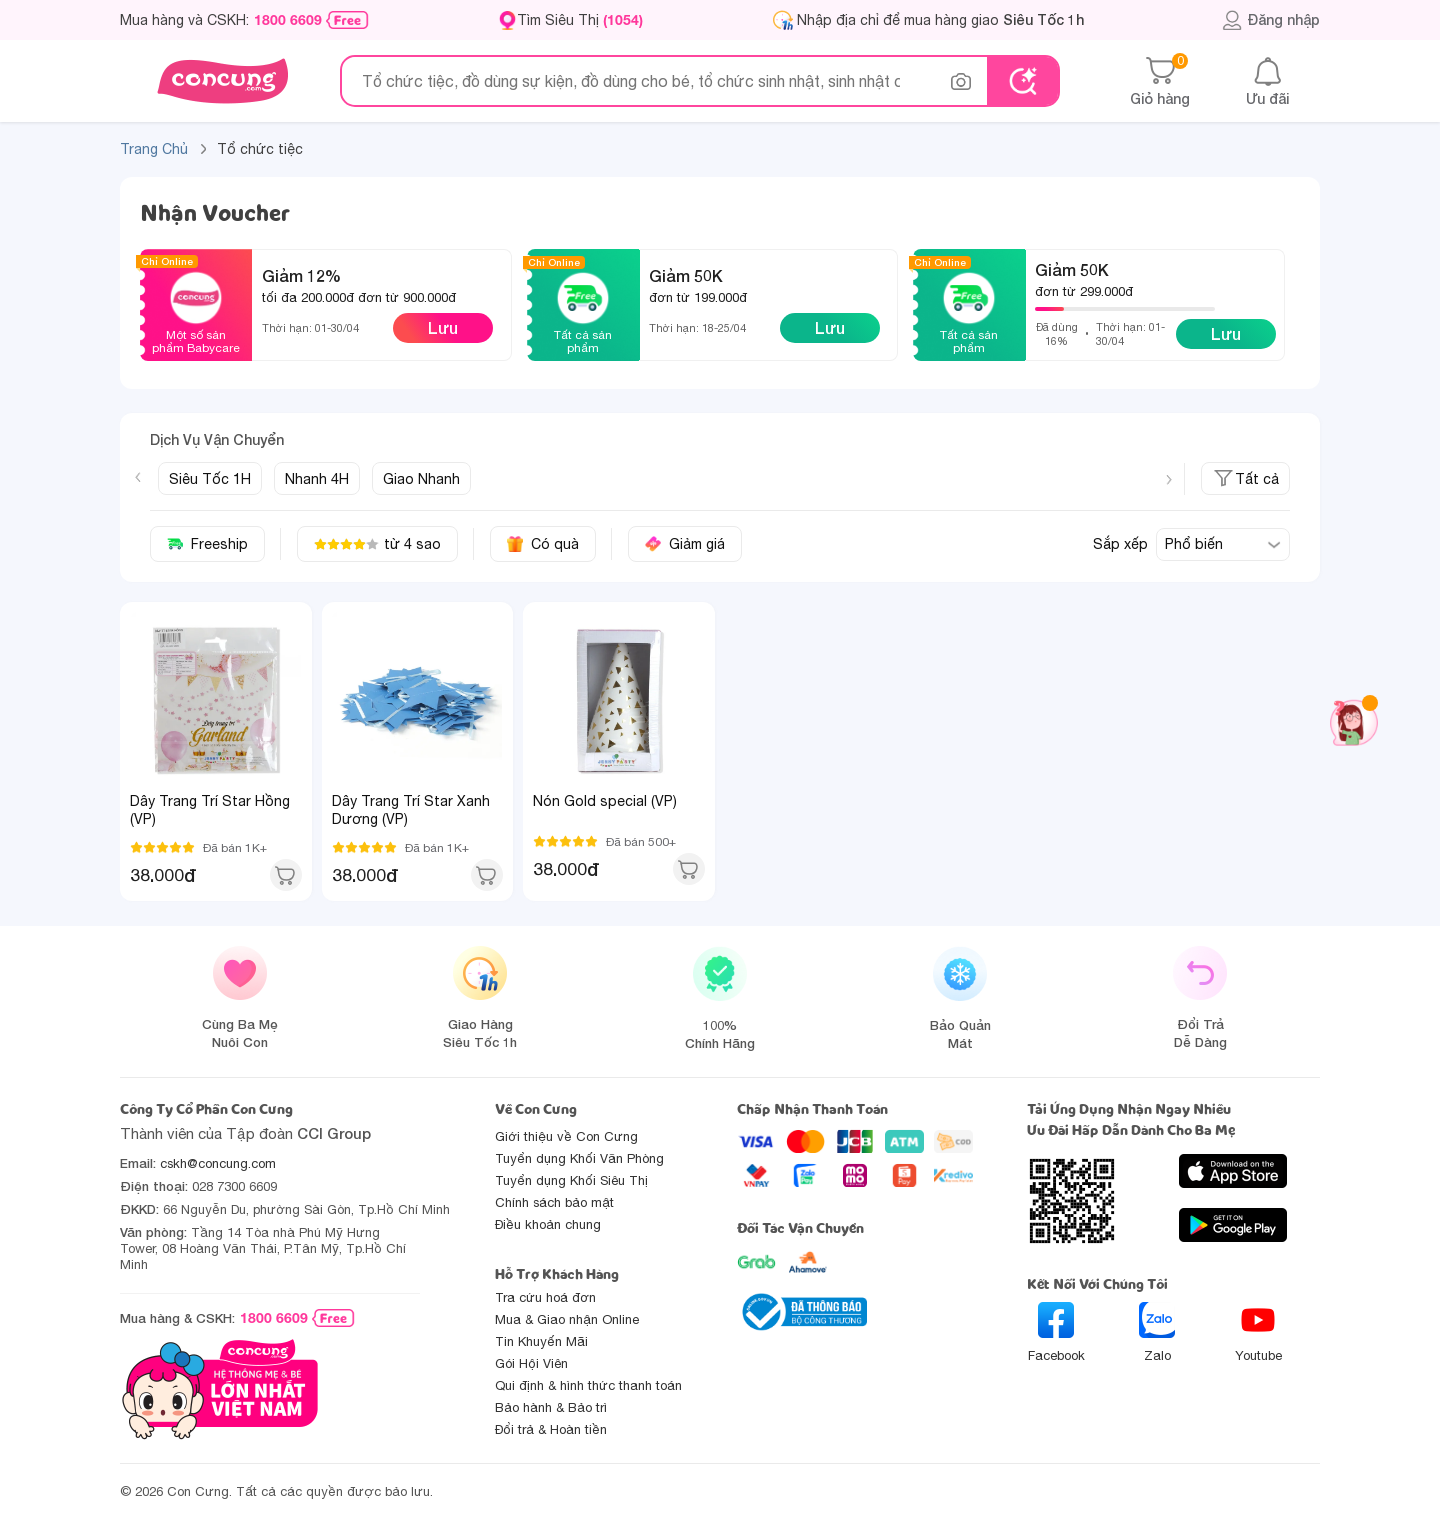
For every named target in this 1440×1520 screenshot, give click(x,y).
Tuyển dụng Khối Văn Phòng (579, 1158)
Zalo (1157, 1332)
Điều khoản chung (548, 1224)
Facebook (1056, 1332)
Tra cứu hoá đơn (545, 1297)
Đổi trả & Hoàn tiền (551, 1429)
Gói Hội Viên (531, 1363)
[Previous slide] (138, 477)
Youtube (1258, 1332)
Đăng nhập (1270, 20)
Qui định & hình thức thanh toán (588, 1385)
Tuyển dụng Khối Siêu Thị (571, 1180)
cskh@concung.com (218, 1163)
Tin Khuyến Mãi (541, 1341)
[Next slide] (1169, 480)
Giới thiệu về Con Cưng (566, 1136)
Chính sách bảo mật (554, 1202)
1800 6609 (288, 20)
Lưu (443, 327)
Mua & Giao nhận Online (567, 1319)
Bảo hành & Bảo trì (551, 1407)
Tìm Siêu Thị (580, 19)
